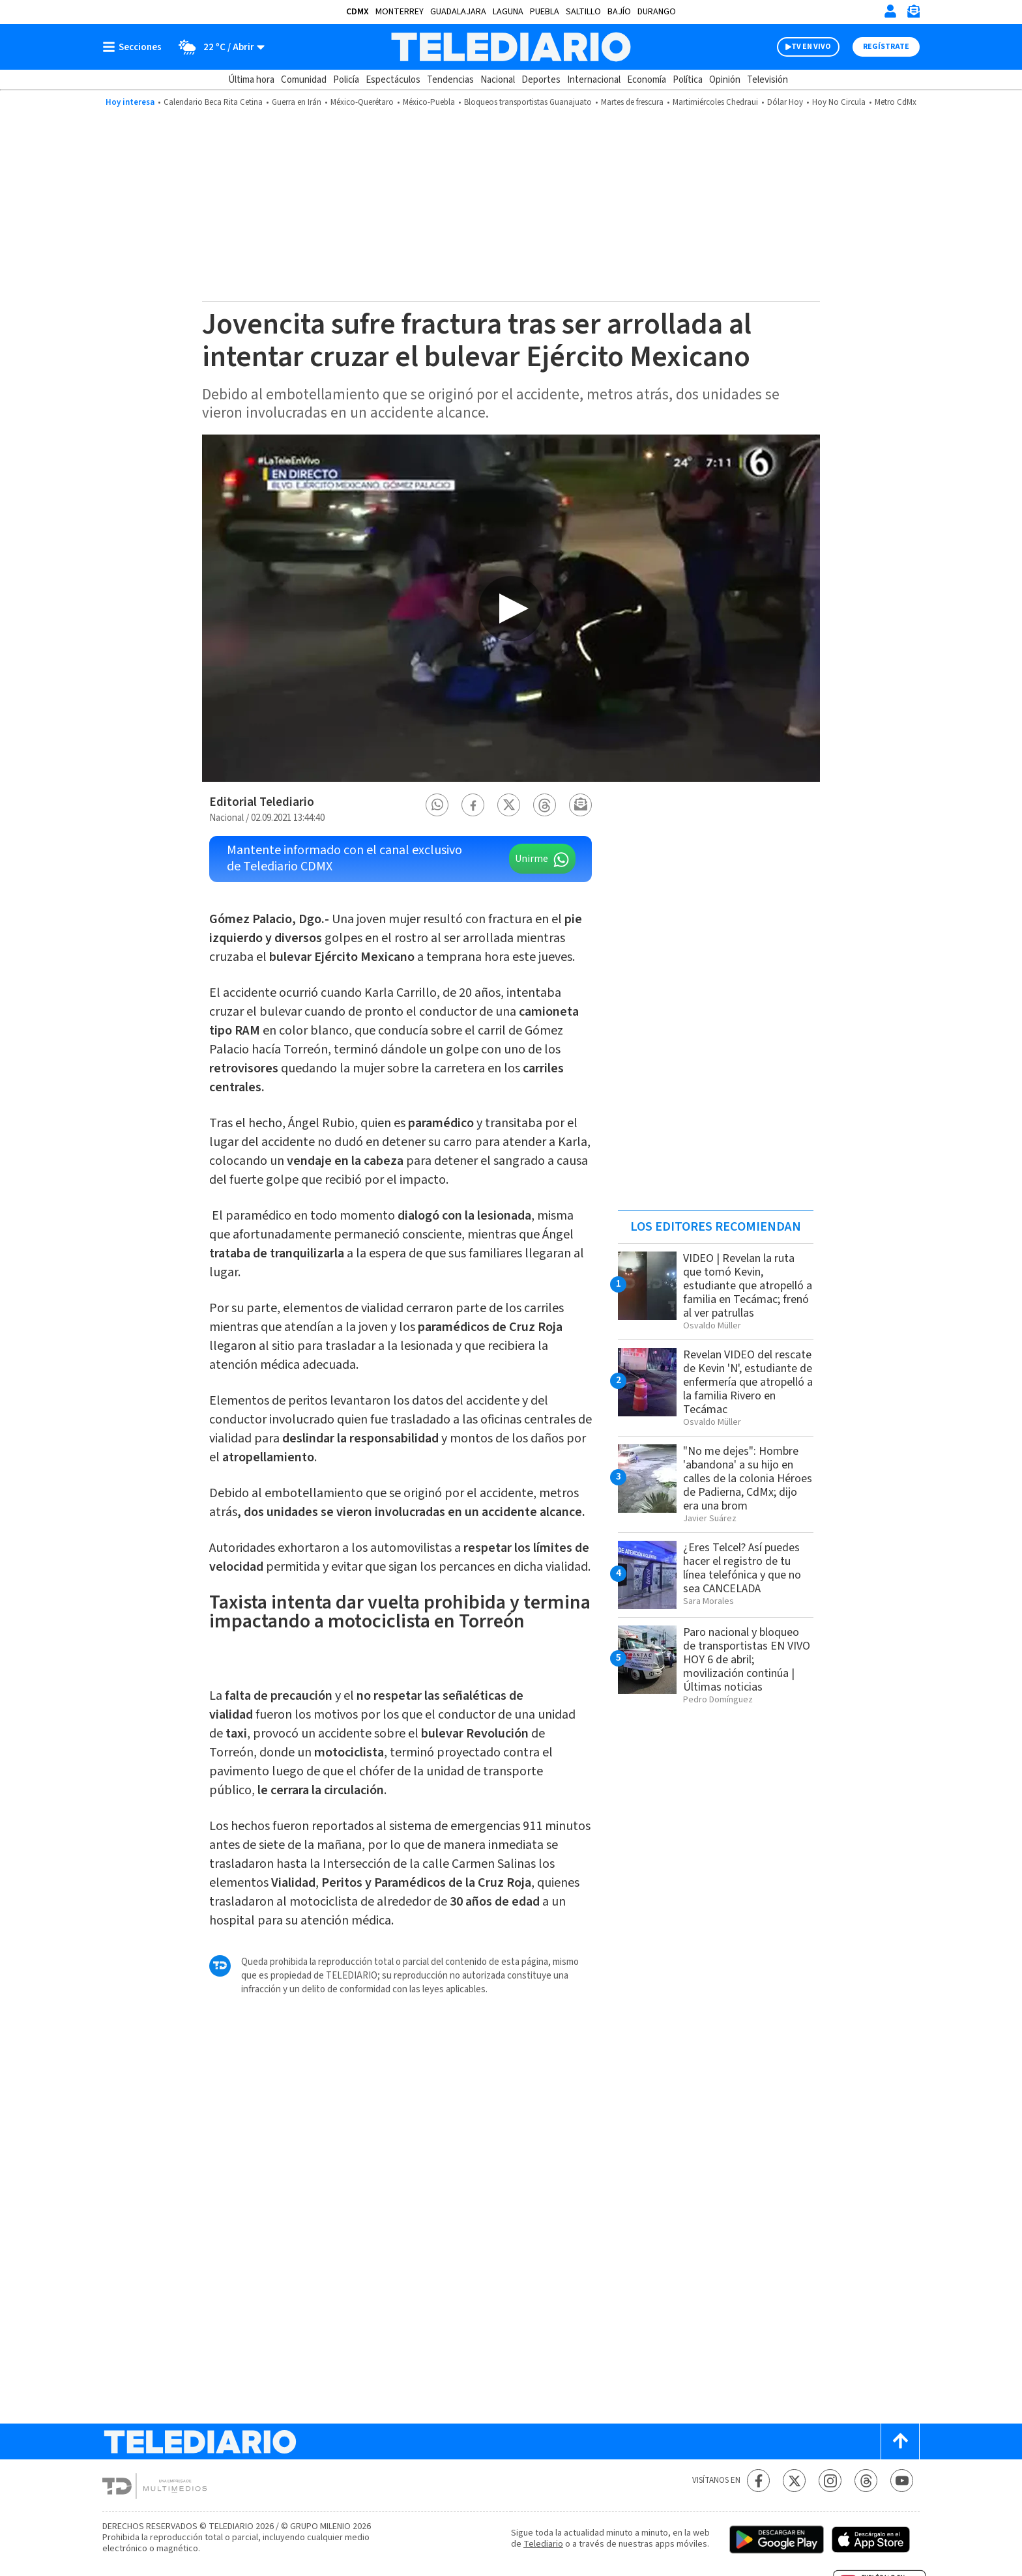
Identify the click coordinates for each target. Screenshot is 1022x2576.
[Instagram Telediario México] (830, 2480)
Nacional (497, 80)
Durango (656, 11)
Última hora (251, 80)
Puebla (544, 11)
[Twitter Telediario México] (794, 2480)
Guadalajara (458, 11)
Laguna (508, 11)
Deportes (541, 80)
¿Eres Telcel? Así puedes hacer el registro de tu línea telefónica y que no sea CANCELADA (742, 1568)
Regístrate (886, 46)
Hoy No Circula (839, 102)
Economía (646, 80)
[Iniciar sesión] (890, 11)
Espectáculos (393, 80)
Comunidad (304, 80)
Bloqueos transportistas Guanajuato (528, 102)
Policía (346, 80)
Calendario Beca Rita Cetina (213, 102)
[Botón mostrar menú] (135, 46)
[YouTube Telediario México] (901, 2480)
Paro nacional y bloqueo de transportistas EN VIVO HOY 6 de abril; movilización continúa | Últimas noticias (746, 1659)
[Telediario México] (510, 47)
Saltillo (583, 11)
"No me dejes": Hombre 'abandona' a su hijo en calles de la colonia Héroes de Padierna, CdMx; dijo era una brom (747, 1478)
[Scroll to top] (900, 2441)
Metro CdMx (895, 102)
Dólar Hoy (785, 102)
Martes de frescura (632, 102)
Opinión (724, 80)
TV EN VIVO (811, 46)
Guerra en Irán (296, 102)
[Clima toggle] (217, 47)
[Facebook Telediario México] (758, 2480)
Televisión (767, 80)
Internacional (593, 80)
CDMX (357, 11)
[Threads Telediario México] (865, 2480)
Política (688, 80)
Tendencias (450, 80)
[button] (437, 805)
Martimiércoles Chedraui (715, 102)
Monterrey (399, 11)
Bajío (619, 11)
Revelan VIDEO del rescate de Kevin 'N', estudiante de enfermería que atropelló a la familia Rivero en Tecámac (748, 1382)
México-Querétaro (362, 102)
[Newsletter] (913, 14)
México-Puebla (429, 102)
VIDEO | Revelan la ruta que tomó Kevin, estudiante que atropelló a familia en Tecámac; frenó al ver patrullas (747, 1285)
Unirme (531, 859)
